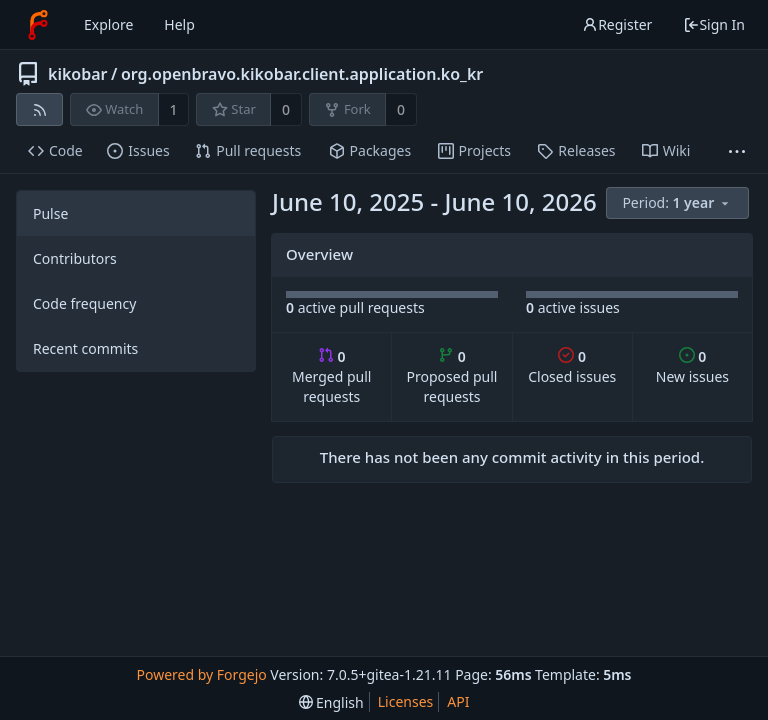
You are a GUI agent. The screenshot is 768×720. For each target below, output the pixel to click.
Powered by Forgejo (201, 674)
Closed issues (572, 366)
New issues (692, 366)
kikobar (78, 74)
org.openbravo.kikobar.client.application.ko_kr (302, 74)
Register (617, 24)
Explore (108, 24)
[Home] (38, 25)
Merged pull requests (331, 376)
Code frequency (84, 303)
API (458, 701)
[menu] (679, 203)
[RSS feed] (39, 109)
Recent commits (85, 348)
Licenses (406, 701)
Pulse (50, 213)
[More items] (737, 151)
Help (179, 24)
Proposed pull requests (452, 376)
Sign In (714, 24)
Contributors (75, 258)
